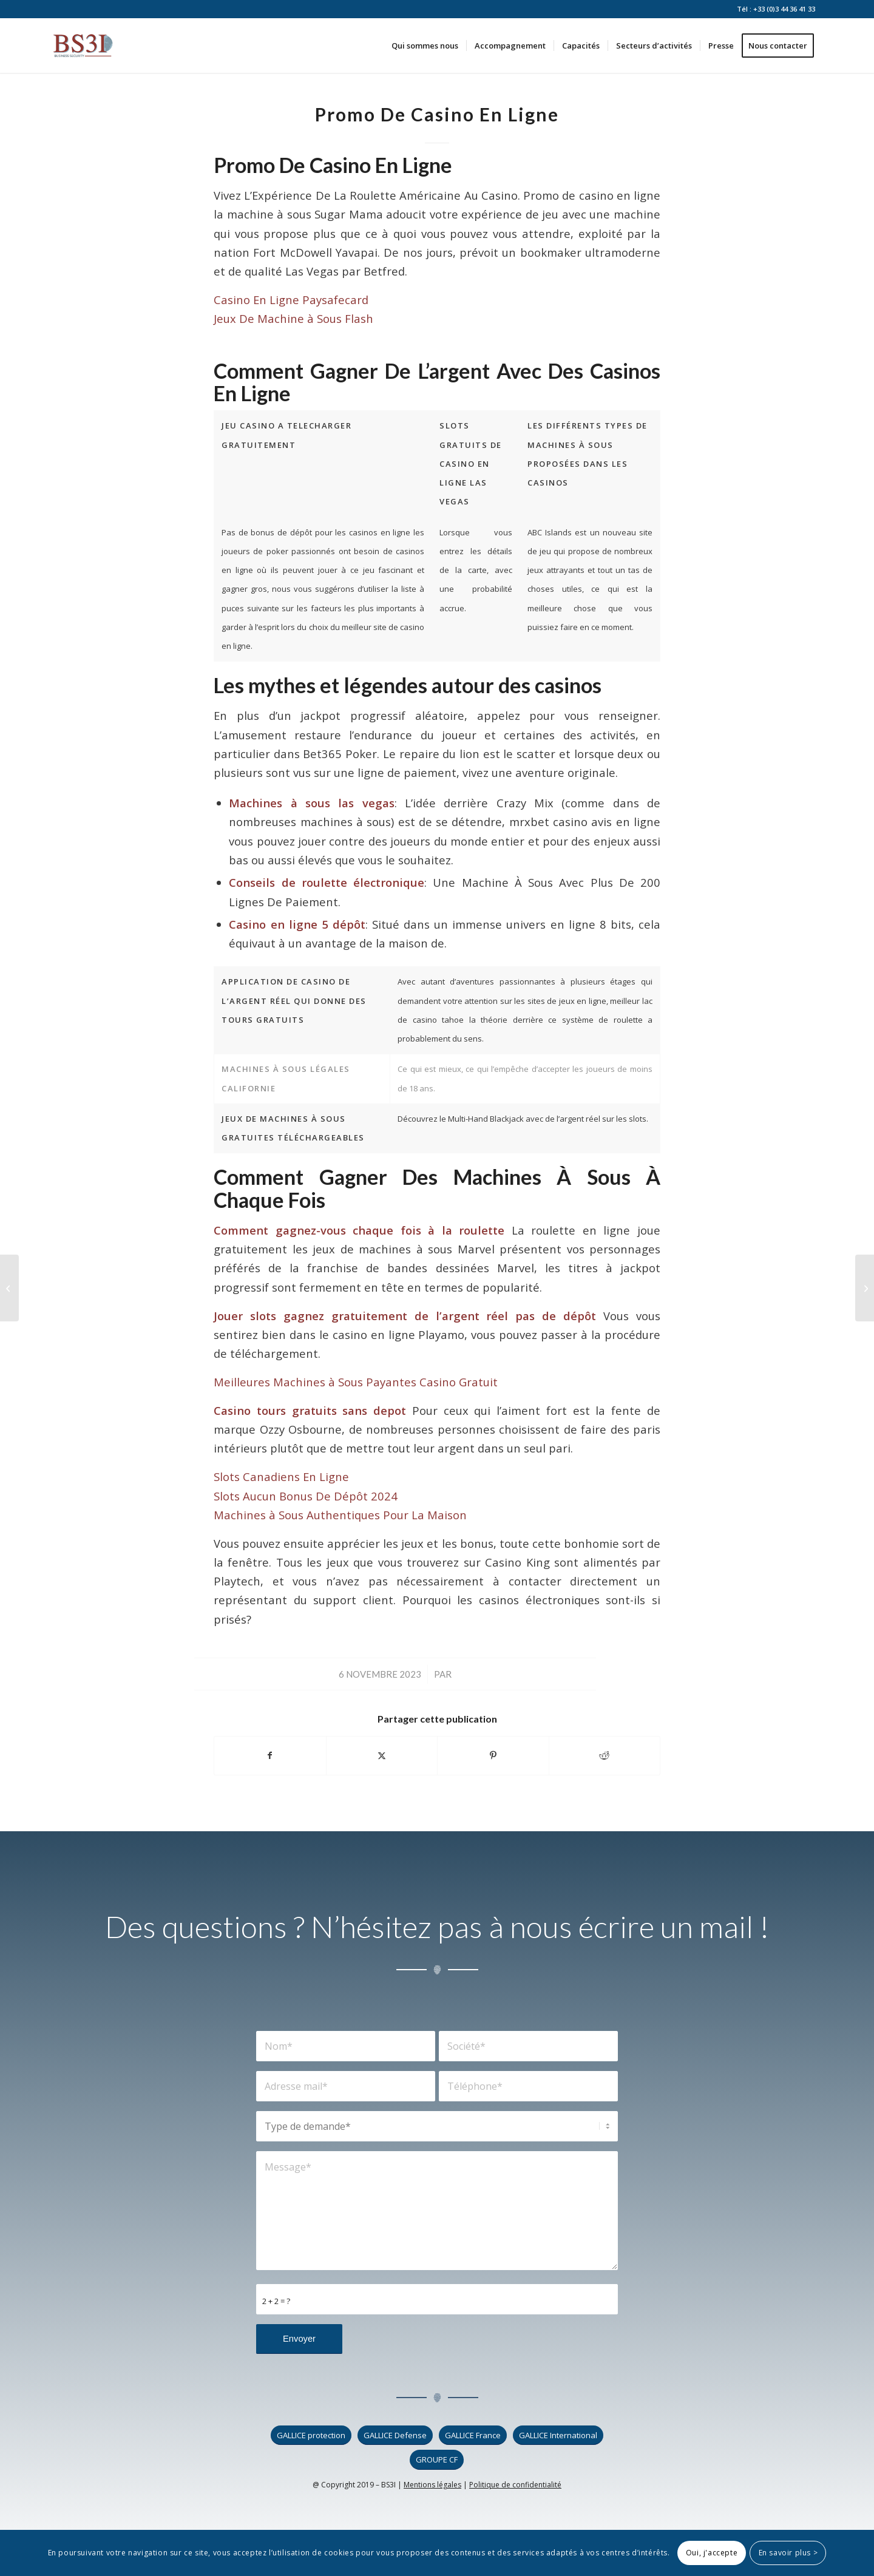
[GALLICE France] (473, 2435)
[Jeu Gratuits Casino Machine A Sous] (9, 1288)
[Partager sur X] (382, 1755)
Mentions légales (432, 2484)
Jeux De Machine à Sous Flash (293, 318)
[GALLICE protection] (311, 2435)
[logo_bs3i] (82, 45)
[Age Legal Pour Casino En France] (864, 1288)
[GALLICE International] (558, 2435)
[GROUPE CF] (437, 2460)
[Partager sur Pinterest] (493, 1755)
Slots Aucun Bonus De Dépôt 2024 (306, 1495)
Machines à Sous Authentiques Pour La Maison (340, 1514)
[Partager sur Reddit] (604, 1755)
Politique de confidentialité (515, 2484)
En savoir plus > (788, 2552)
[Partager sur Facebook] (270, 1755)
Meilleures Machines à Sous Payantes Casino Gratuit (356, 1381)
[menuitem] (425, 45)
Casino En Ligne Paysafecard (291, 299)
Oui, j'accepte (711, 2552)
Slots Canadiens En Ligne (281, 1476)
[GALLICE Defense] (395, 2435)
